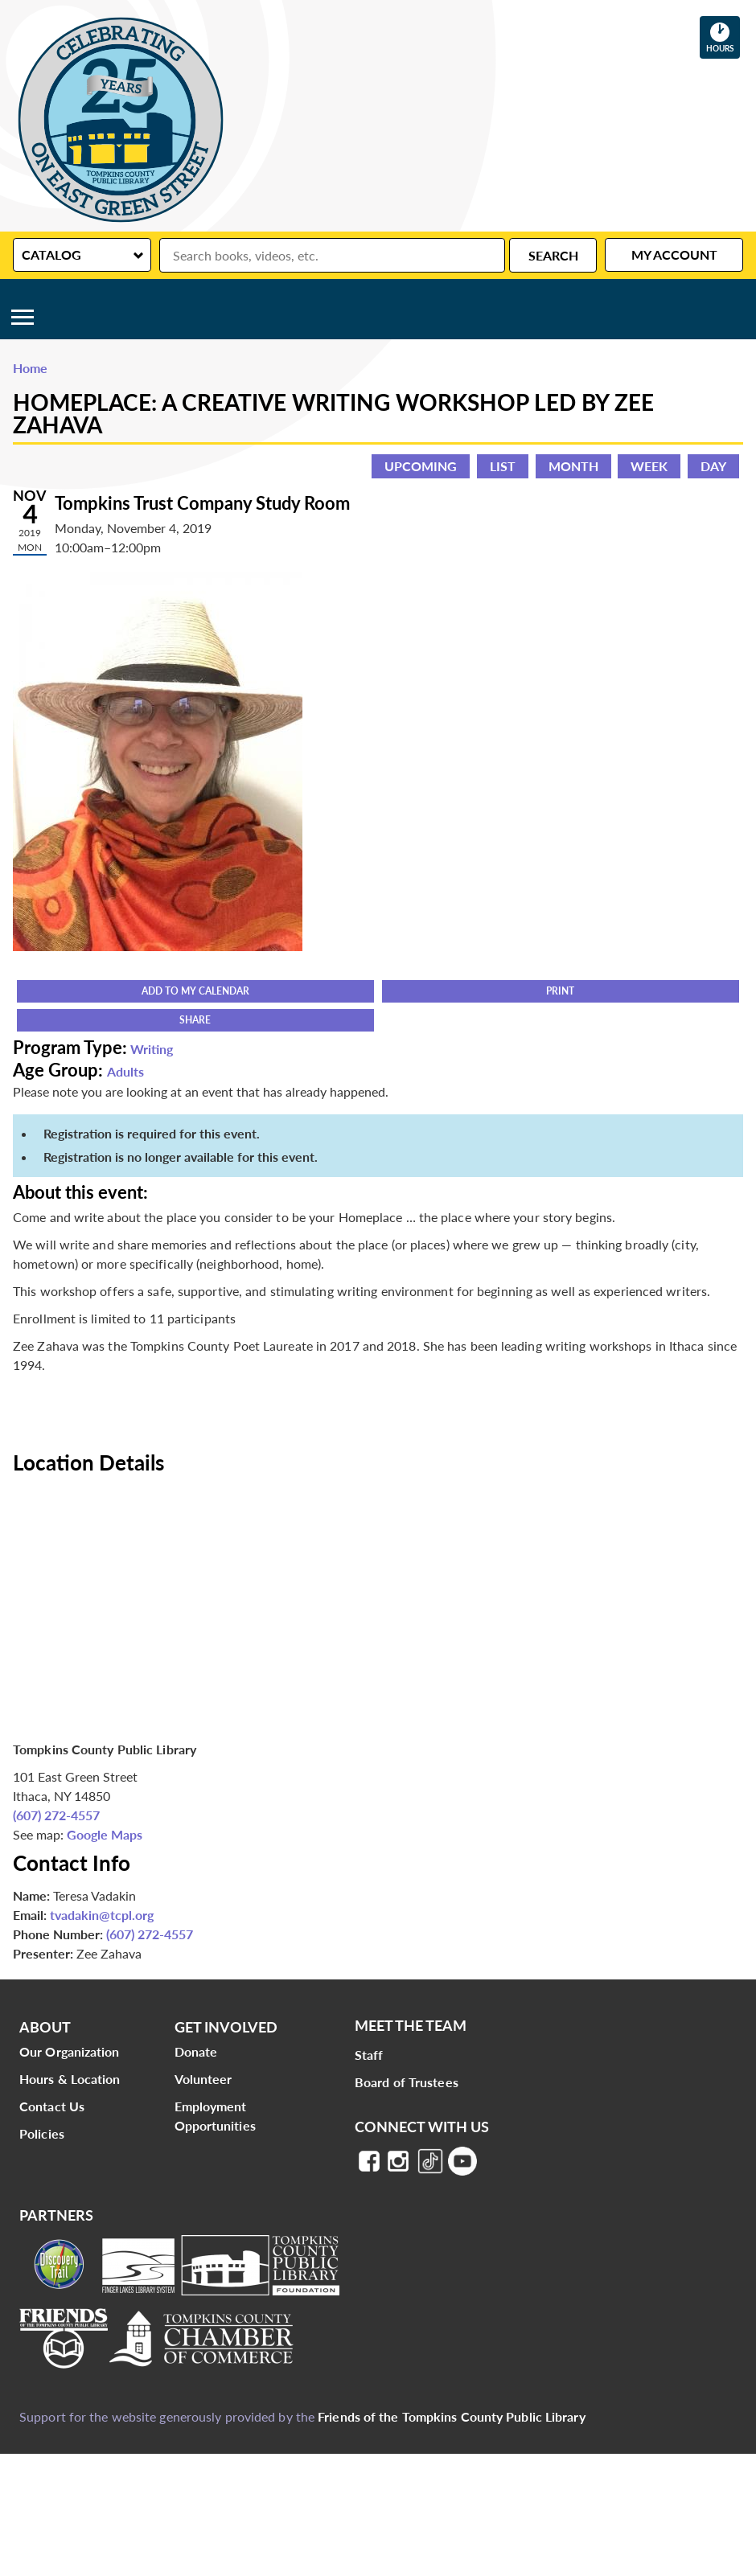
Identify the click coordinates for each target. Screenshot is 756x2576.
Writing (151, 1048)
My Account (674, 254)
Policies (41, 2133)
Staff (369, 2054)
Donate (196, 2051)
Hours (723, 37)
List (503, 466)
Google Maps (104, 1834)
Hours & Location (70, 2078)
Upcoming (420, 466)
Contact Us (51, 2106)
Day (713, 466)
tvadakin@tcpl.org (102, 1914)
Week (649, 466)
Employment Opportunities (215, 2115)
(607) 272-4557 (56, 1815)
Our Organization (69, 2051)
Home (30, 367)
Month (573, 466)
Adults (125, 1071)
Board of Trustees (406, 2082)
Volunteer (203, 2078)
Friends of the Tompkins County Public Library (451, 2416)
